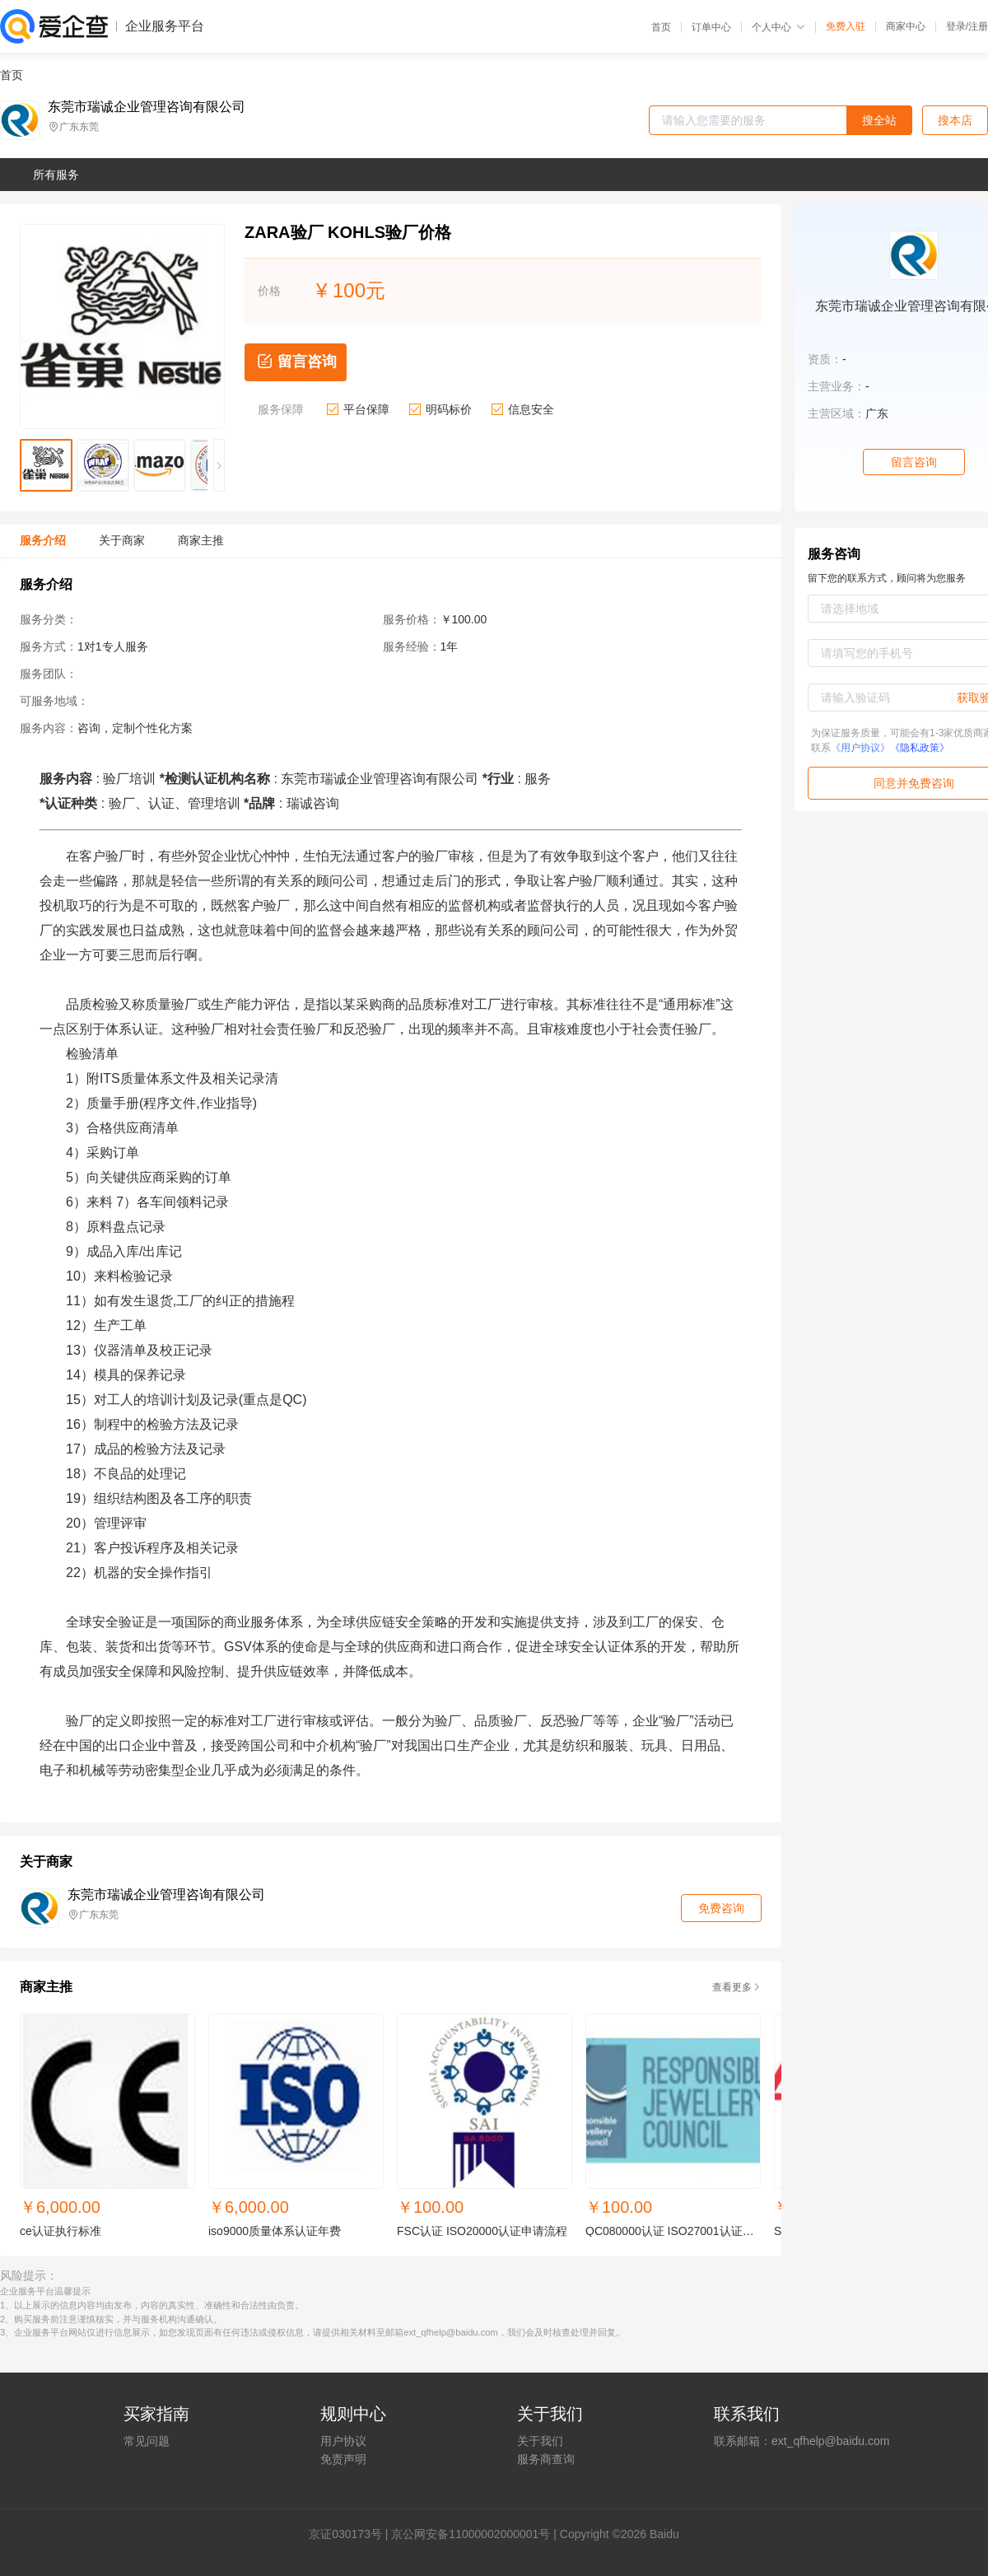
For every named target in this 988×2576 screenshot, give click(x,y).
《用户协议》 (860, 748)
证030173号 (351, 2534)
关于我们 (540, 2441)
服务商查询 (546, 2459)
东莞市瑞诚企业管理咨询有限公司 (146, 107)
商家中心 (905, 26)
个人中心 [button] (778, 27)
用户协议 (343, 2441)
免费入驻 (845, 26)
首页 (661, 27)
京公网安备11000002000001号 (470, 2534)
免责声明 (343, 2459)
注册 (978, 26)
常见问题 (147, 2441)
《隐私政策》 (919, 748)
